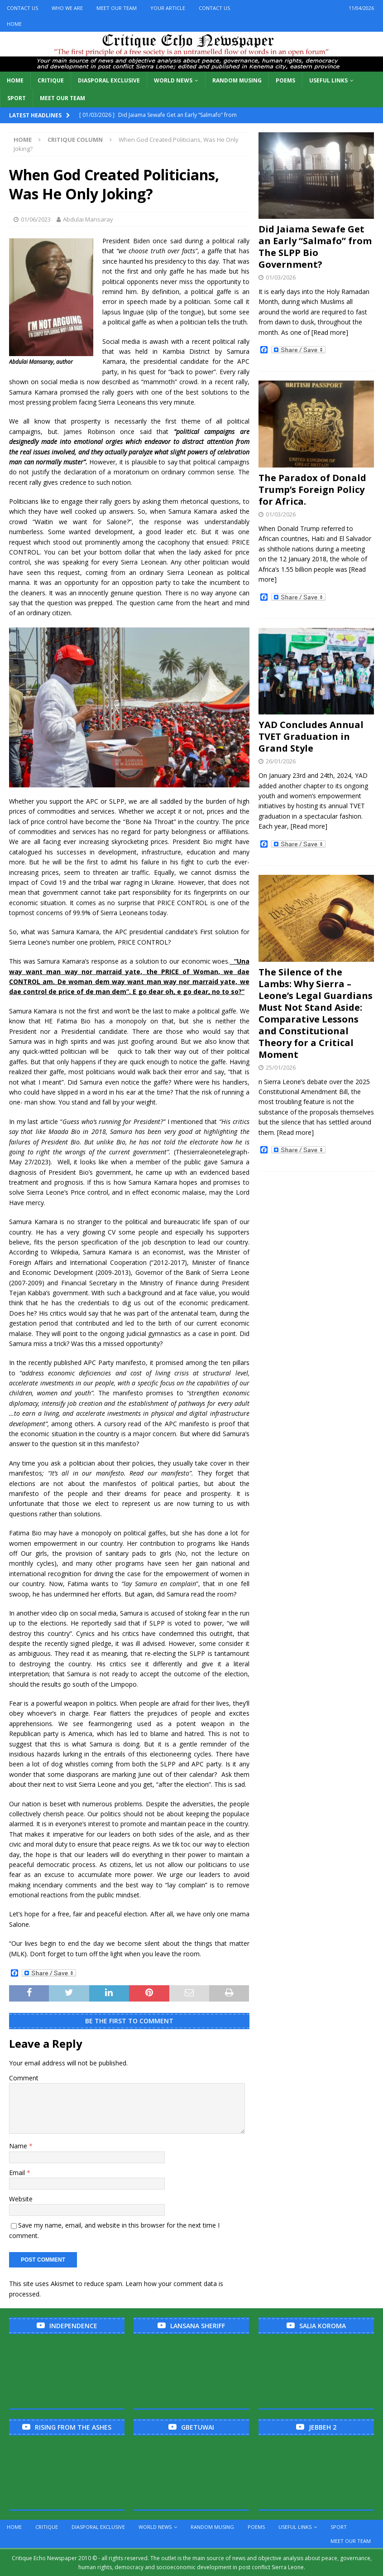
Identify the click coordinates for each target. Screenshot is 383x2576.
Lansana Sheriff (197, 2325)
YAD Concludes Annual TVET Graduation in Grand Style (311, 736)
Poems (285, 80)
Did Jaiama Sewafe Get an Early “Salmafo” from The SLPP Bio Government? (315, 246)
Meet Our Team (116, 8)
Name (19, 2146)
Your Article (167, 8)
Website (21, 2199)
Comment (23, 2078)
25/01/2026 (281, 1067)
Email (18, 2172)
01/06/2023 (36, 219)
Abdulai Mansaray (88, 219)
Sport (16, 98)
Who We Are (67, 8)
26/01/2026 (281, 761)
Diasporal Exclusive (109, 80)
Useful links (328, 80)
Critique (51, 80)
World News (173, 80)
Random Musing (237, 80)
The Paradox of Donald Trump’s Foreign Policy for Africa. (312, 489)
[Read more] (329, 332)
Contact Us (22, 8)
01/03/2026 (281, 277)
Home (14, 23)
